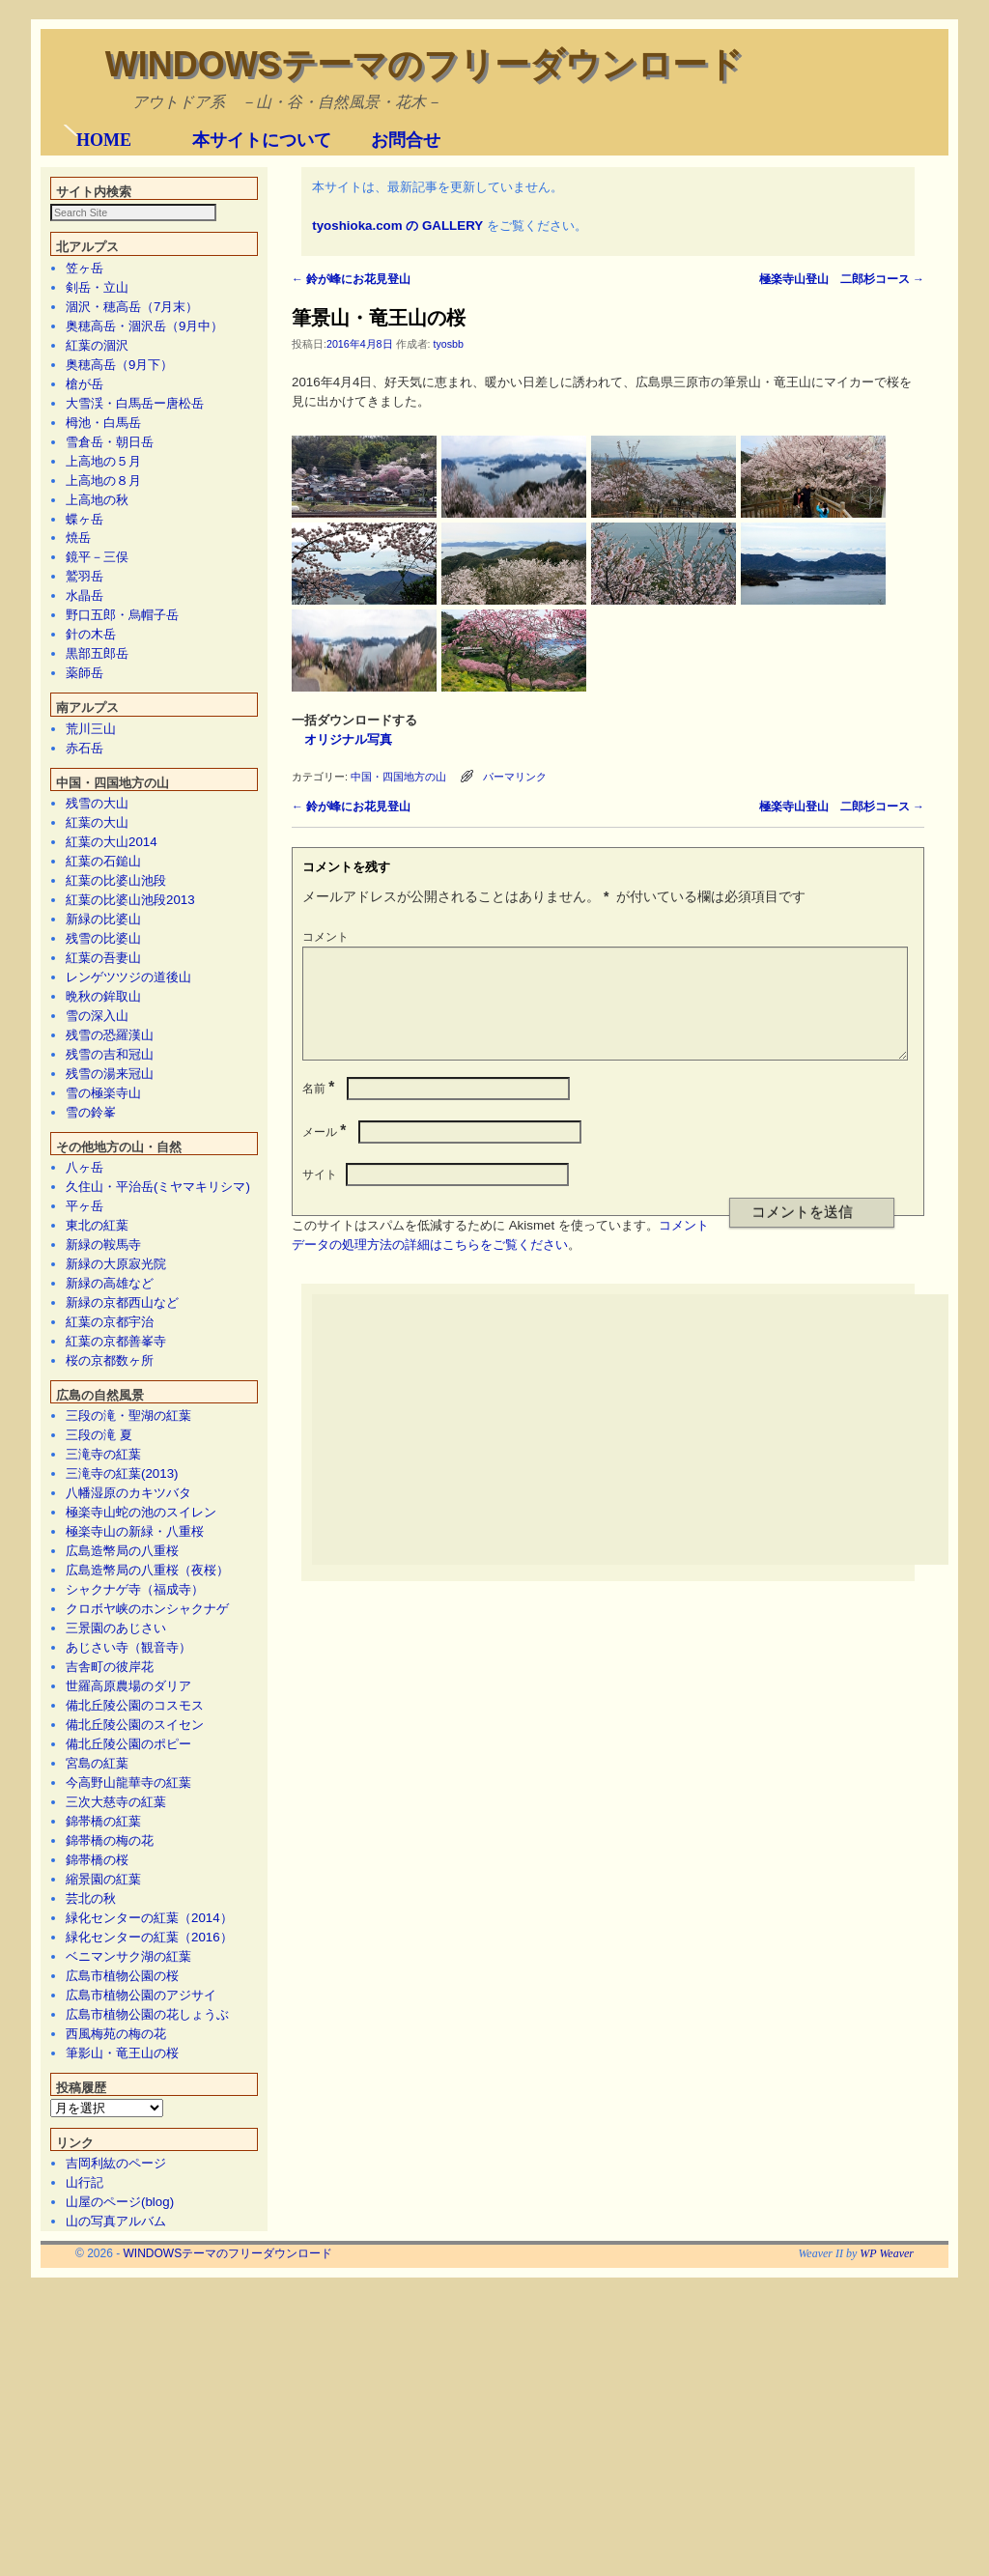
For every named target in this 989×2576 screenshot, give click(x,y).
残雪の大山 (97, 1082)
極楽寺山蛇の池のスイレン (141, 1791)
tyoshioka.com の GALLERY (397, 503)
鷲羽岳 (84, 855)
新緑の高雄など (110, 1562)
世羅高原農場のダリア (128, 1965)
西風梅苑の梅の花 (116, 2313)
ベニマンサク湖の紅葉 (128, 2235)
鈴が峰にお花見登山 (351, 557)
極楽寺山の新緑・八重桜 (135, 1810)
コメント (325, 1215)
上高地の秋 (97, 779)
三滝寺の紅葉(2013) (122, 1752)
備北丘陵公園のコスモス (135, 1984)
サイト (319, 1476)
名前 (320, 1390)
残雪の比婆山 (103, 1217)
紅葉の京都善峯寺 (116, 1620)
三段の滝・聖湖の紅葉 (128, 1694)
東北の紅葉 (97, 1504)
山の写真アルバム (116, 2500)
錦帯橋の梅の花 (110, 2119)
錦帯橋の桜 (97, 2139)
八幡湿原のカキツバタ (128, 1772)
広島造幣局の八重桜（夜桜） (147, 1849)
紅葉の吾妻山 (103, 1237)
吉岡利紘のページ (116, 2442)
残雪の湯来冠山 (110, 1352)
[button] (70, 263)
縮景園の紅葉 (103, 2158)
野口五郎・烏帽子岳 (122, 894)
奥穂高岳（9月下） (119, 644)
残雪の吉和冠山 (110, 1333)
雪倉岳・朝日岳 (110, 721)
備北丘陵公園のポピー (128, 2023)
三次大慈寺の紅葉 (116, 2081)
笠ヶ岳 (84, 547)
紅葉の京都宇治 (110, 1601)
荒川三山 (91, 1008)
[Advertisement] (650, 1731)
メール (326, 1433)
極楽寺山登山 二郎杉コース (841, 557)
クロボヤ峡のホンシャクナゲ (147, 1888)
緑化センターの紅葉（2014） (149, 2197)
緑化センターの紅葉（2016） (149, 2216)
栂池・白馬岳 (103, 701)
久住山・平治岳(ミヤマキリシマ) (158, 1465)
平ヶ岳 (84, 1485)
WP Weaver (887, 2532)
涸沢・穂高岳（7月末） (132, 586)
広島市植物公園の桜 (122, 2255)
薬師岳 (84, 952)
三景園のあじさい (116, 1907)
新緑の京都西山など (122, 1581)
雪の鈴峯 (91, 1391)
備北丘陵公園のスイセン (135, 2003)
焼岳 (78, 816)
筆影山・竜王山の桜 (122, 2332)
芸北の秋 (91, 2177)
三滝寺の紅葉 (103, 1733)
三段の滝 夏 (99, 1714)
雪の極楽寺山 (103, 1372)
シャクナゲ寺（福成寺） (135, 1868)
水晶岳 (84, 874)
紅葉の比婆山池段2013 (130, 1179)
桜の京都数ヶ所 (110, 1639)
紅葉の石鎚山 (103, 1140)
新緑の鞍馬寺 (103, 1523)
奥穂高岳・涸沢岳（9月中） (144, 605)
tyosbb (448, 622)
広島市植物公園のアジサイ (141, 2274)
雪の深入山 (97, 1295)
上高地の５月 (103, 740)
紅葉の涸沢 (97, 624)
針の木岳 (91, 913)
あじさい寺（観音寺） (128, 1926)
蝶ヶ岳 (84, 798)
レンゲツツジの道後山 (128, 1256)
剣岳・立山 (97, 566)
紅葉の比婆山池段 (116, 1159)
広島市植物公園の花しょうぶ (147, 2293)
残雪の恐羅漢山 (110, 1314)
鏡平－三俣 (97, 836)
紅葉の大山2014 (111, 1121)
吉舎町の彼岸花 (110, 1946)
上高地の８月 (103, 759)
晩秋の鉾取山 (103, 1275)
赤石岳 (84, 1027)
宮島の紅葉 (97, 2042)
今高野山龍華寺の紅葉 (128, 2061)
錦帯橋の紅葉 (103, 2100)
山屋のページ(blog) (120, 2481)
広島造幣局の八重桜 (122, 1830)
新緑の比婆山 (103, 1198)
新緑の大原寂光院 (116, 1543)
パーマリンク (515, 1055)
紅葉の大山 (97, 1101)
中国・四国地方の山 (398, 1055)
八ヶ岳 (84, 1446)
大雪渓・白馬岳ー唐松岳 (135, 682)
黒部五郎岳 (97, 932)
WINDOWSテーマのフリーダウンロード (424, 64)
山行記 (84, 2461)
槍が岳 (84, 663)
